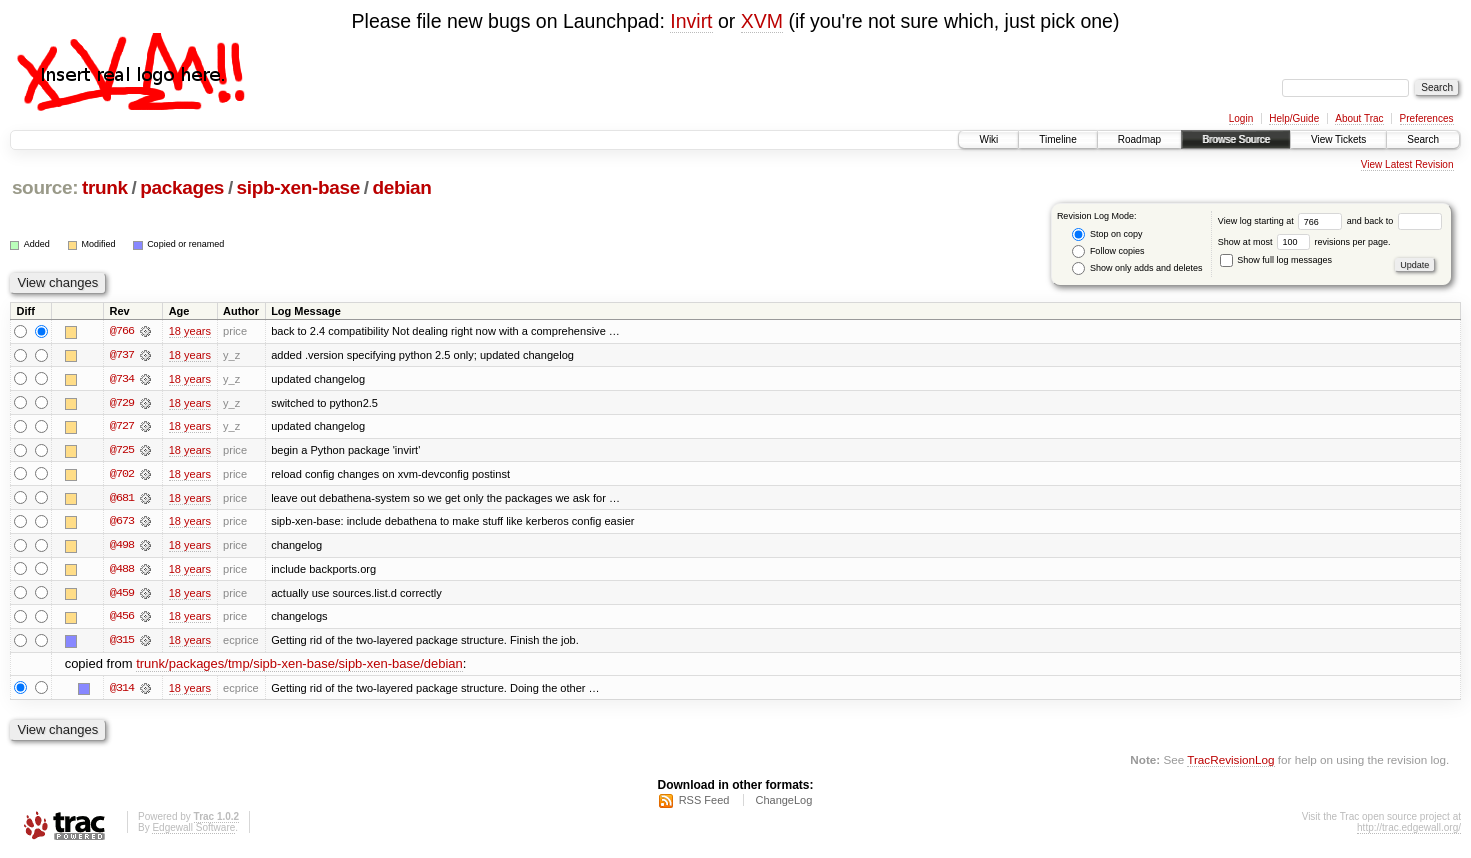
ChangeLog (783, 804)
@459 (122, 595)
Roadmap (1139, 139)
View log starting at (1282, 221)
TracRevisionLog (1230, 763)
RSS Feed (704, 804)
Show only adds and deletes (1137, 268)
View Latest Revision (1407, 164)
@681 (122, 499)
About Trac (1359, 118)
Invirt (691, 21)
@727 (122, 427)
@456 (122, 619)
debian (401, 187)
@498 (122, 547)
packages (182, 187)
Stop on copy (1107, 234)
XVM (762, 21)
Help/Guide (1294, 118)
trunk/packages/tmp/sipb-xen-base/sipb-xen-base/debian (299, 667)
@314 (122, 691)
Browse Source (1236, 139)
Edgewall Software (193, 831)
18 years (190, 331)
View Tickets (1338, 139)
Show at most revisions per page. (1304, 242)
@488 (122, 571)
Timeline (1057, 139)
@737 (122, 355)
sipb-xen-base (298, 187)
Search (1423, 139)
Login (1241, 118)
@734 (122, 379)
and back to (1394, 221)
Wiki (988, 139)
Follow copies (1108, 251)
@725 (122, 451)
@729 (122, 403)
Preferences (1427, 118)
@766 (122, 331)
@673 (122, 523)
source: (45, 187)
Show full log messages (1276, 260)
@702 (122, 475)
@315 (122, 643)
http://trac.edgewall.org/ (1409, 831)
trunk (105, 187)
